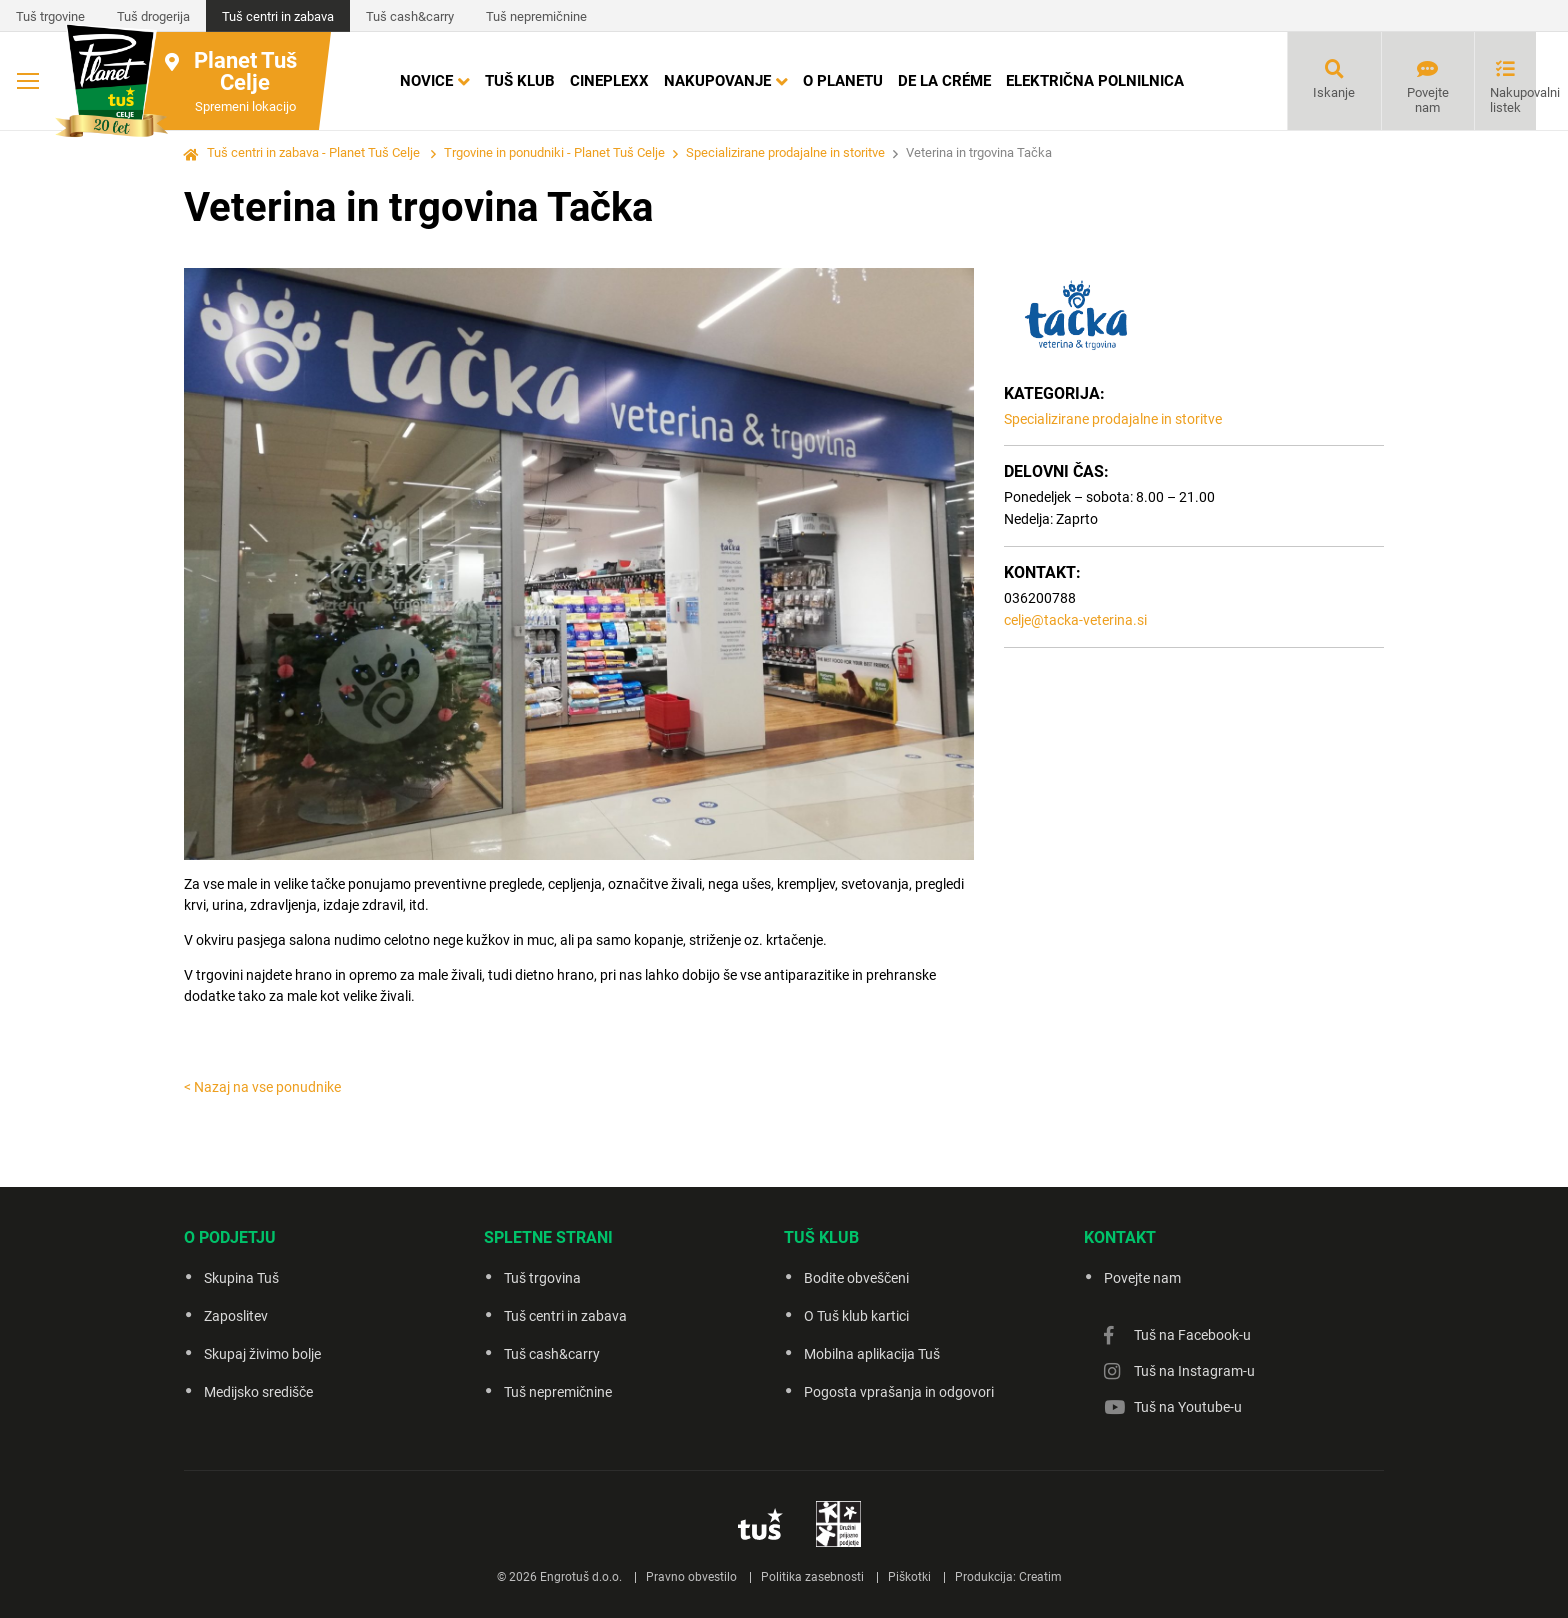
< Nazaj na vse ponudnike (262, 1087)
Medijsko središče (258, 1392)
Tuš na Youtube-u (1188, 1407)
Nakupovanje (717, 81)
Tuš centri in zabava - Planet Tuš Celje (313, 152)
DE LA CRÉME (944, 81)
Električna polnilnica (1095, 81)
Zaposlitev (236, 1316)
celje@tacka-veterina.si (1075, 620)
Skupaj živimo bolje (262, 1354)
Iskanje (1334, 92)
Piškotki (909, 1577)
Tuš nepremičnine (536, 16)
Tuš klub (520, 81)
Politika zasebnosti (812, 1577)
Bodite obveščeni (856, 1278)
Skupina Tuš (241, 1278)
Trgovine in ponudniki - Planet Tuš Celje (554, 152)
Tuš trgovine (50, 16)
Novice (426, 81)
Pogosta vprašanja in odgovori (899, 1392)
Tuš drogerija (153, 16)
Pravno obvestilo (691, 1577)
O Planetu (843, 81)
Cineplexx (609, 81)
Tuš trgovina (542, 1278)
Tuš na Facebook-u (1192, 1335)
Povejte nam (1428, 100)
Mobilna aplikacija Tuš (872, 1354)
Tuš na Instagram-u (1194, 1371)
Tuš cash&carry (410, 16)
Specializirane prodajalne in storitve (785, 152)
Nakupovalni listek (1513, 100)
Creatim (1040, 1577)
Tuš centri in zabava (278, 16)
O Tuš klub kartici (856, 1316)
